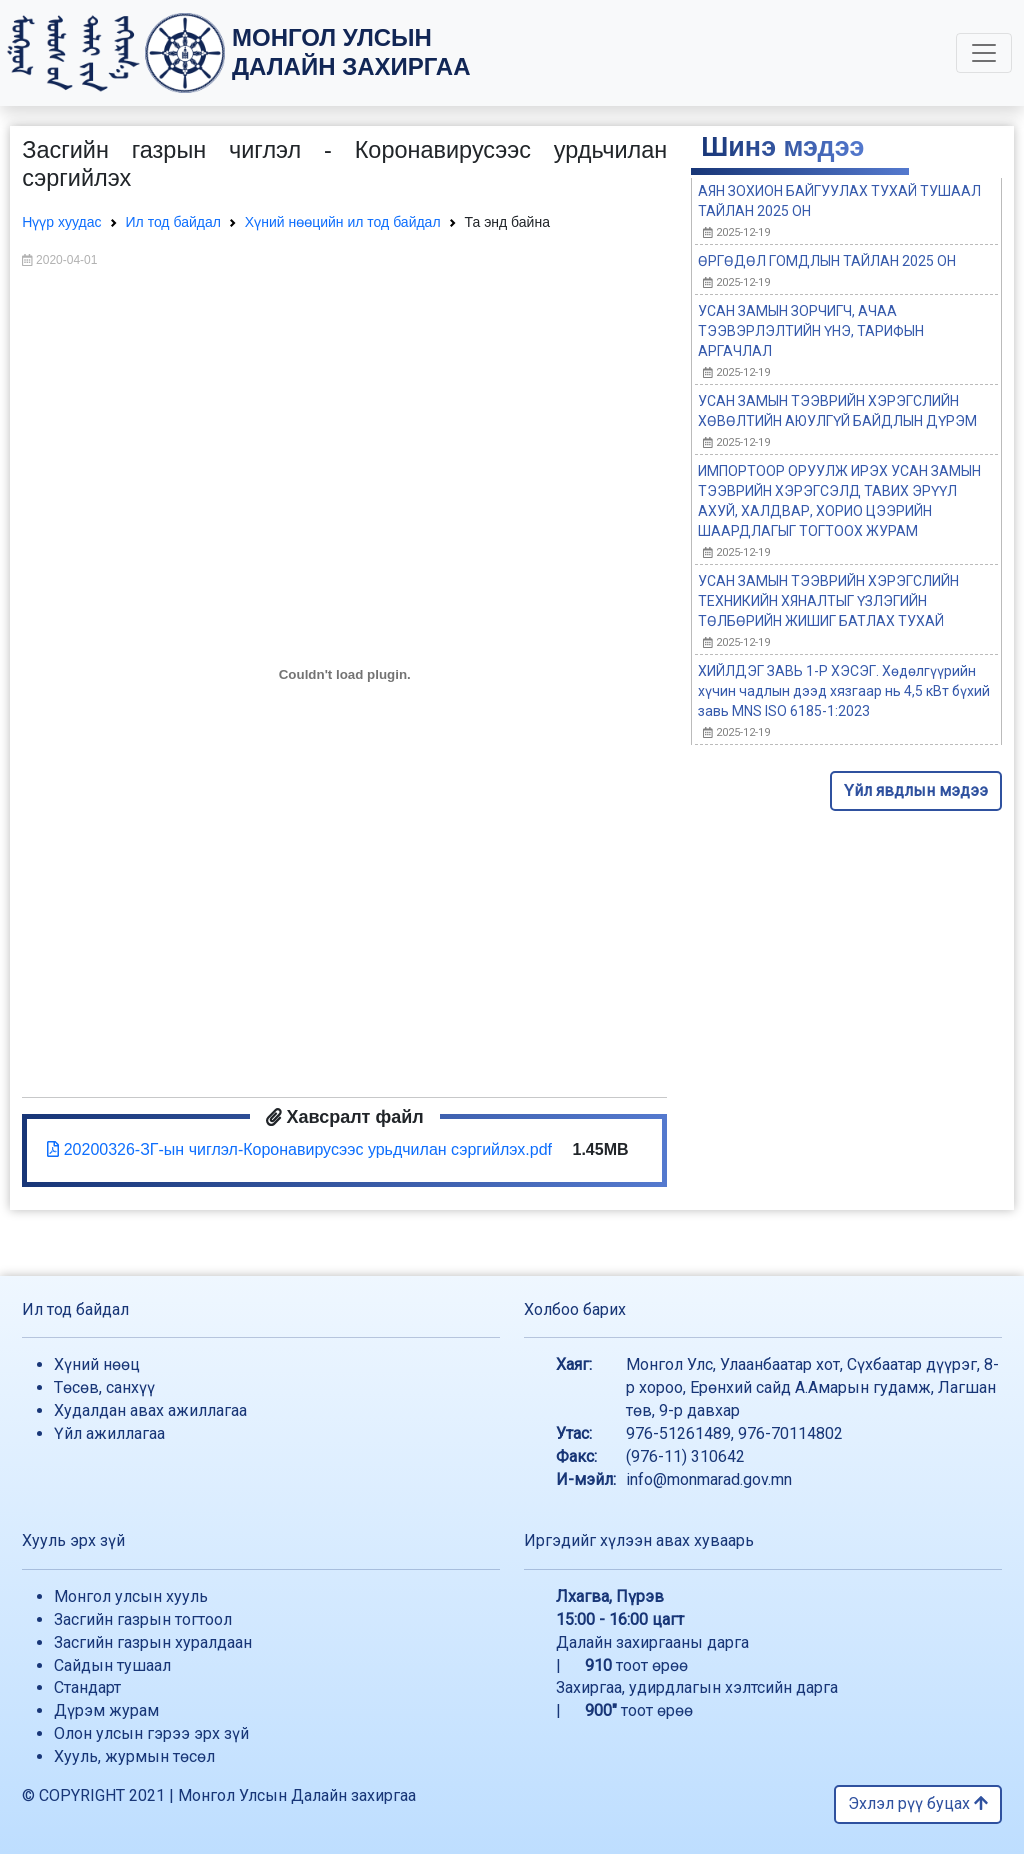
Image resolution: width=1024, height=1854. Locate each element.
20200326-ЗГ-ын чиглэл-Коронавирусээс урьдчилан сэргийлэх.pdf (299, 1149)
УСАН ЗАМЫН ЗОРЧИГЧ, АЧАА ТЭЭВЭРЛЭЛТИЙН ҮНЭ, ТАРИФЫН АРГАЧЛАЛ (811, 331)
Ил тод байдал (173, 222)
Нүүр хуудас (61, 222)
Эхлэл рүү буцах (918, 1803)
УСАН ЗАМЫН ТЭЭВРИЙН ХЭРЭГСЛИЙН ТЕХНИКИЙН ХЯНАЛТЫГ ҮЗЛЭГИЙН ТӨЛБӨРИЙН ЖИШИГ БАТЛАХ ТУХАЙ (828, 601)
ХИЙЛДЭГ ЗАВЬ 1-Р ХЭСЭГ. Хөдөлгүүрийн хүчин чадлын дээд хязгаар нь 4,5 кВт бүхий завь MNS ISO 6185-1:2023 (844, 691)
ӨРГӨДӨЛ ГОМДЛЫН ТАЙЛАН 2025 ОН (827, 261)
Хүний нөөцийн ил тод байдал (343, 222)
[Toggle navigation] (984, 53)
